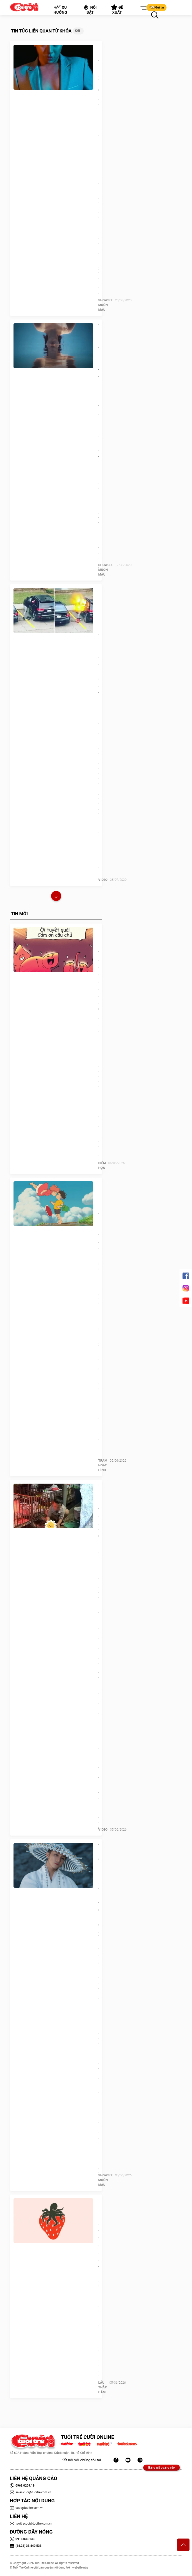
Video (103, 880)
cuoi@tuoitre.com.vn (27, 2508)
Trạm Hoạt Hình (102, 1465)
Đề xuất (117, 9)
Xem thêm (56, 897)
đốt (77, 30)
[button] (142, 8)
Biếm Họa (102, 1165)
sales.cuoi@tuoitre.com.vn (30, 2492)
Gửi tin (156, 7)
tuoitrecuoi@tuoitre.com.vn (31, 2523)
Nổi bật (89, 9)
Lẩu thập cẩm (102, 2387)
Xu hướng (60, 9)
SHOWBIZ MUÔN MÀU (105, 305)
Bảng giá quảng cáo (161, 2467)
